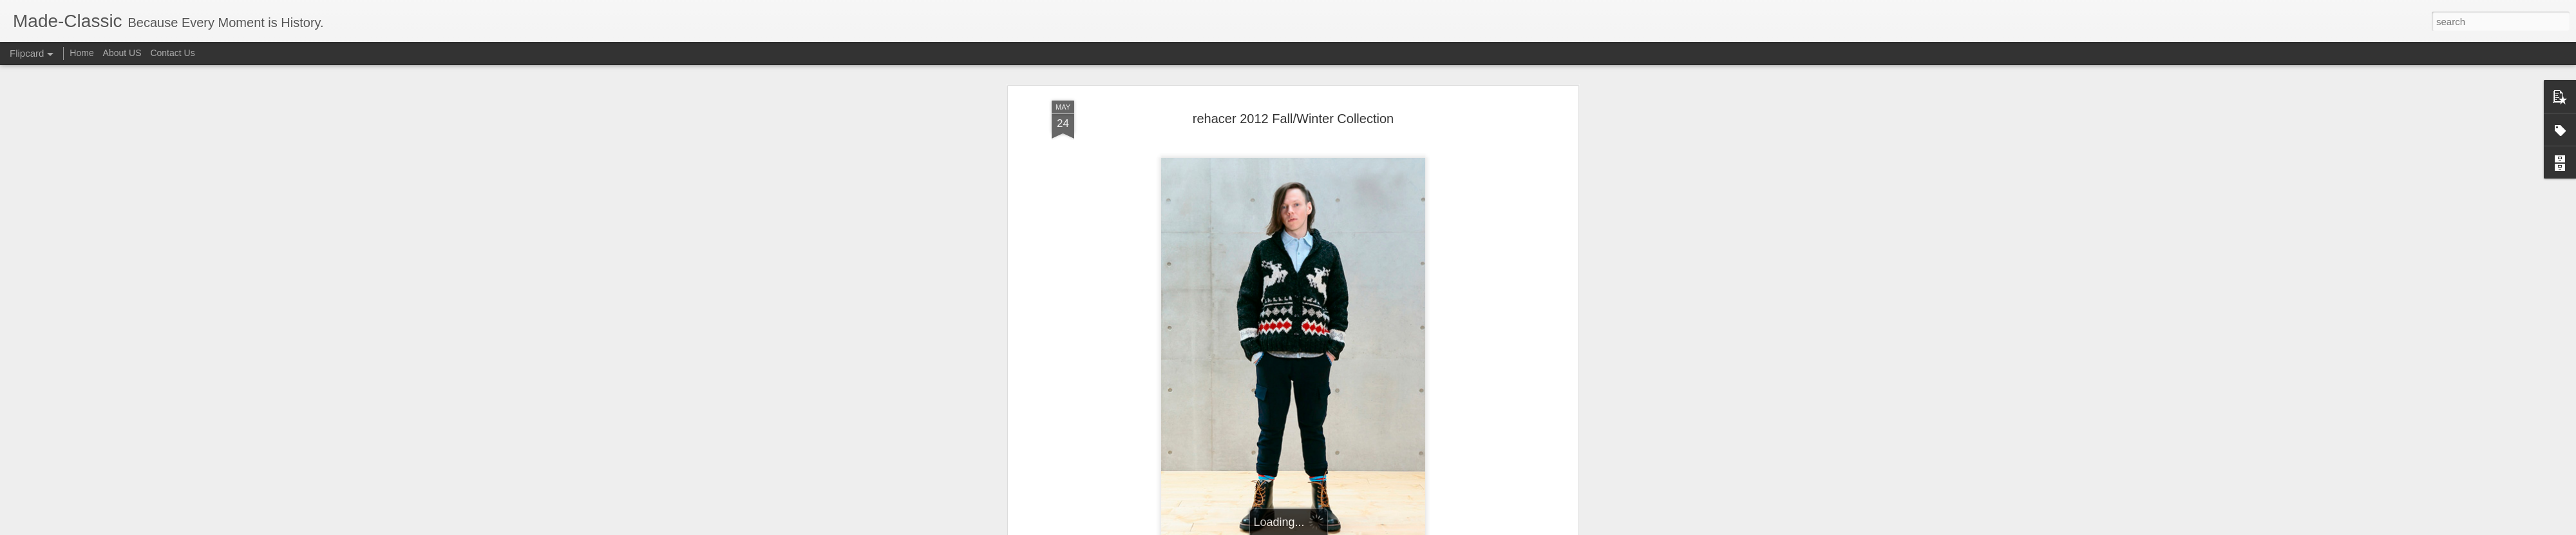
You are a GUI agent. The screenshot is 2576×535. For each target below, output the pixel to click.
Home (81, 53)
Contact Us (172, 53)
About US (122, 53)
